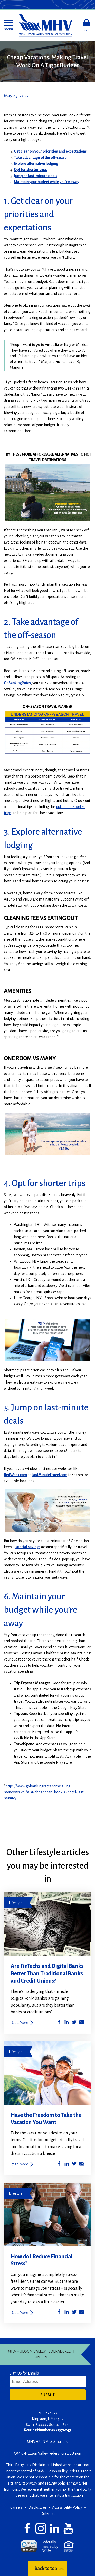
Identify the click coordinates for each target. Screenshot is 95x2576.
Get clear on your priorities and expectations (50, 151)
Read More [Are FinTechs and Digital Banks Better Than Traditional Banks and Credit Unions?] (19, 2023)
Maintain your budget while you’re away (46, 182)
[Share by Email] (81, 2023)
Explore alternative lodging (36, 164)
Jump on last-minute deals (35, 176)
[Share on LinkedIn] (66, 2023)
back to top (45, 2568)
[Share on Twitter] (74, 2023)
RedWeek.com (15, 1475)
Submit (47, 2395)
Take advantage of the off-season (41, 158)
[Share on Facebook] (59, 2023)
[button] (8, 25)
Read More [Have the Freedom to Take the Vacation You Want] (19, 2164)
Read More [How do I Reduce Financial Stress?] (19, 2312)
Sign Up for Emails (24, 2373)
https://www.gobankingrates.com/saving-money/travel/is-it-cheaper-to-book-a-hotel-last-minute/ (44, 1792)
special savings (27, 1547)
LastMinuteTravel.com (49, 1475)
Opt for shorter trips (30, 170)
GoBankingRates (17, 683)
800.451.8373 (59, 2425)
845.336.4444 (36, 2425)
